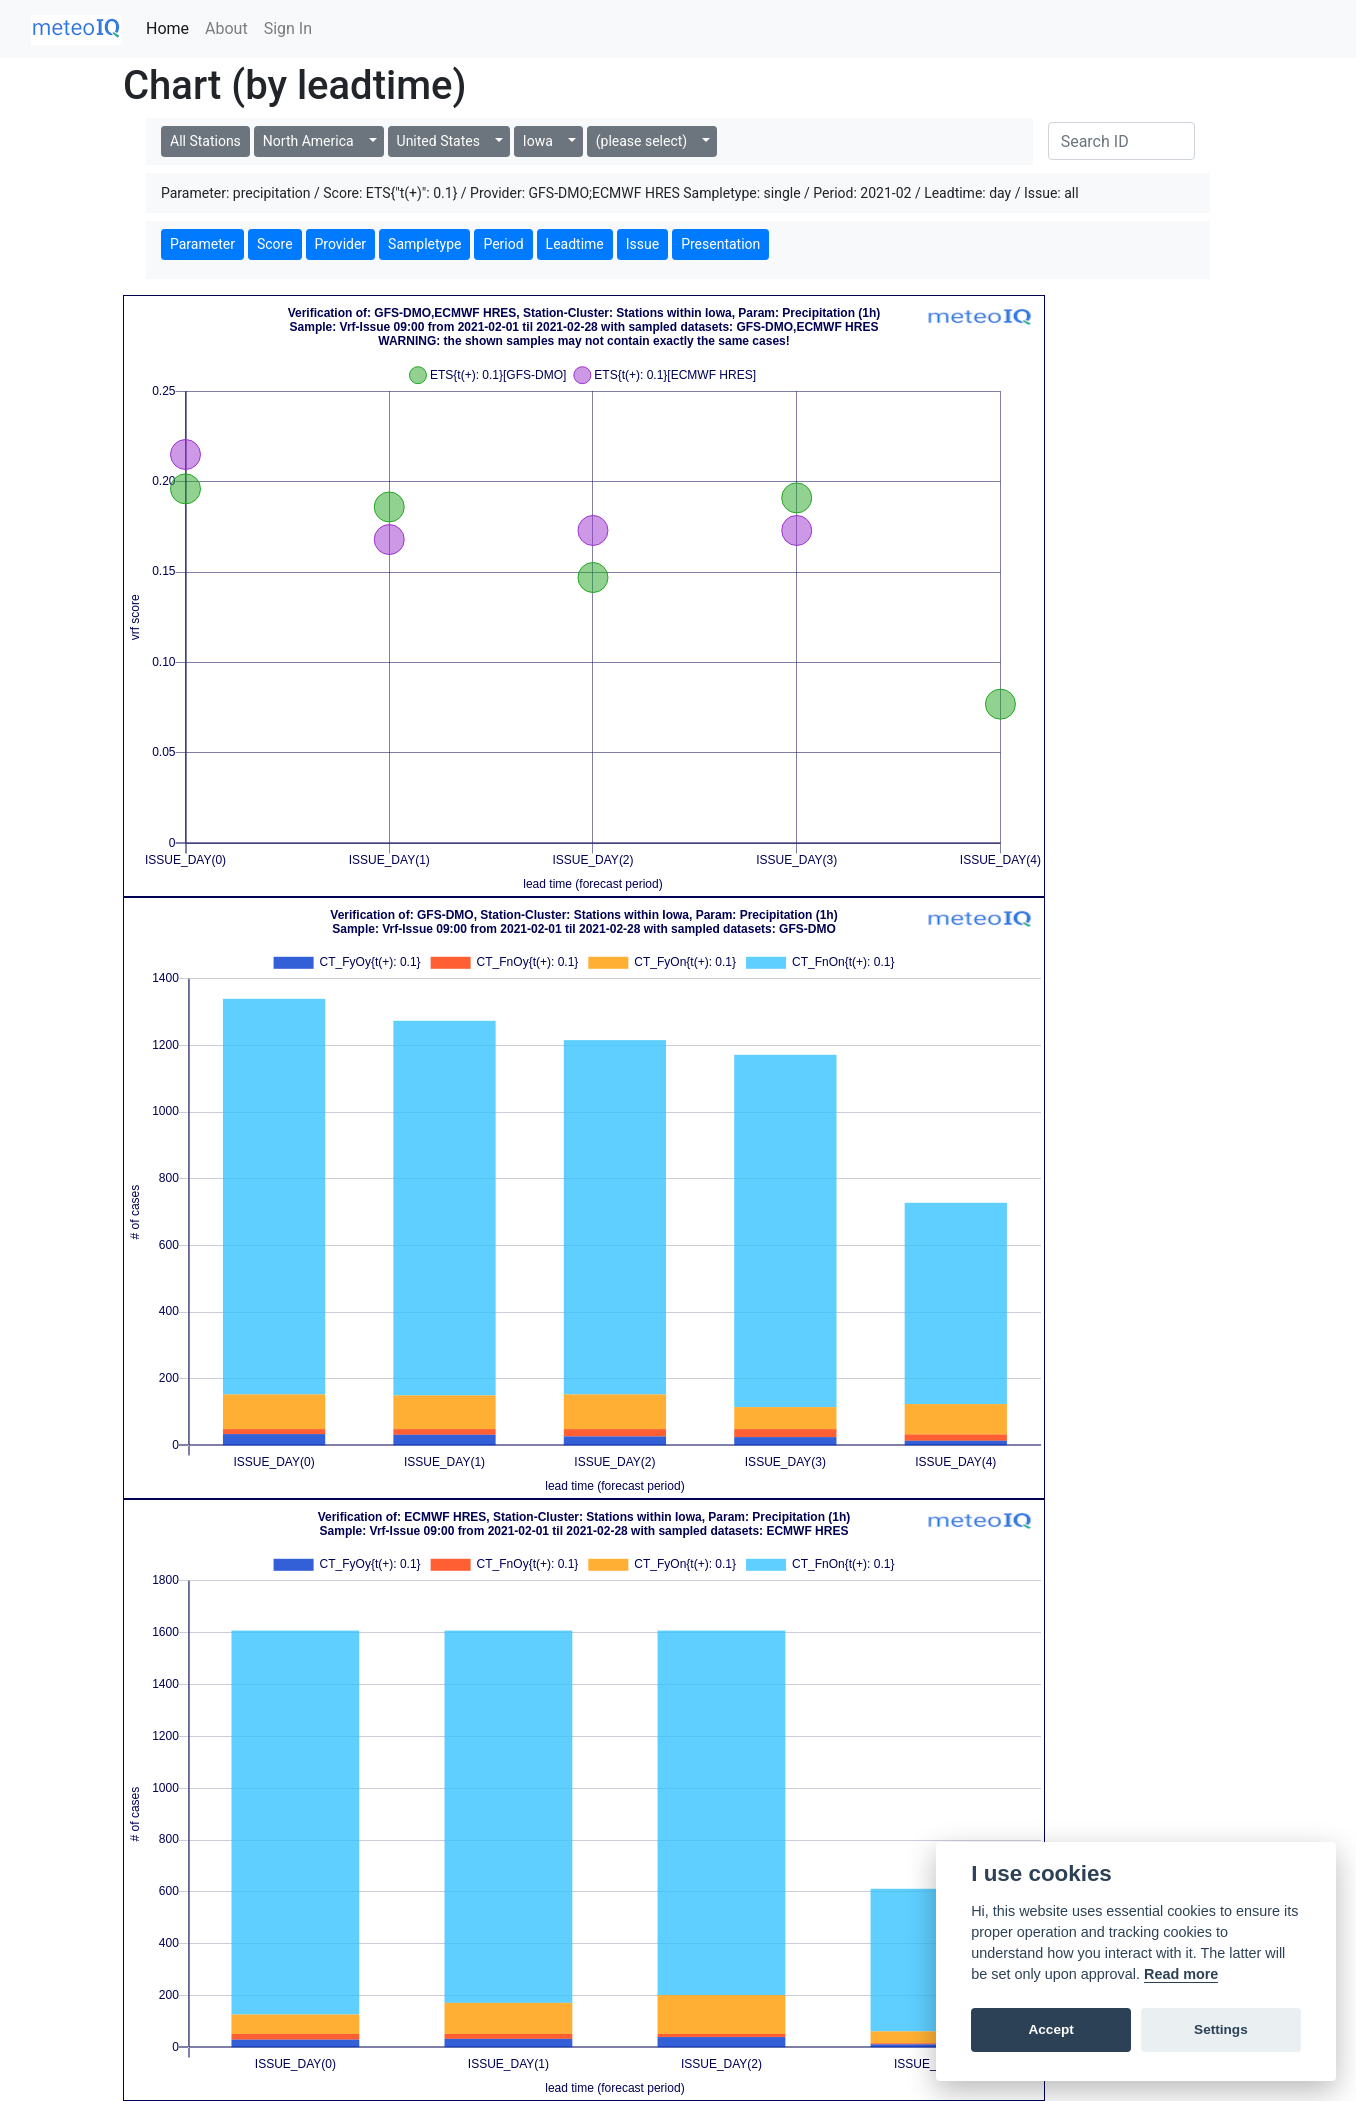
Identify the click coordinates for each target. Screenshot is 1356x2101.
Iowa (538, 141)
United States (438, 141)
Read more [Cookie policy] (1181, 1974)
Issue (642, 244)
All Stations (205, 141)
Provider (341, 244)
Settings (1221, 2029)
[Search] (1121, 141)
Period (503, 244)
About (226, 28)
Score (275, 244)
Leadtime (575, 244)
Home (167, 28)
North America (308, 141)
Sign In (288, 28)
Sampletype (424, 244)
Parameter (202, 244)
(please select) (641, 141)
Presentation (720, 244)
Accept (1050, 2029)
